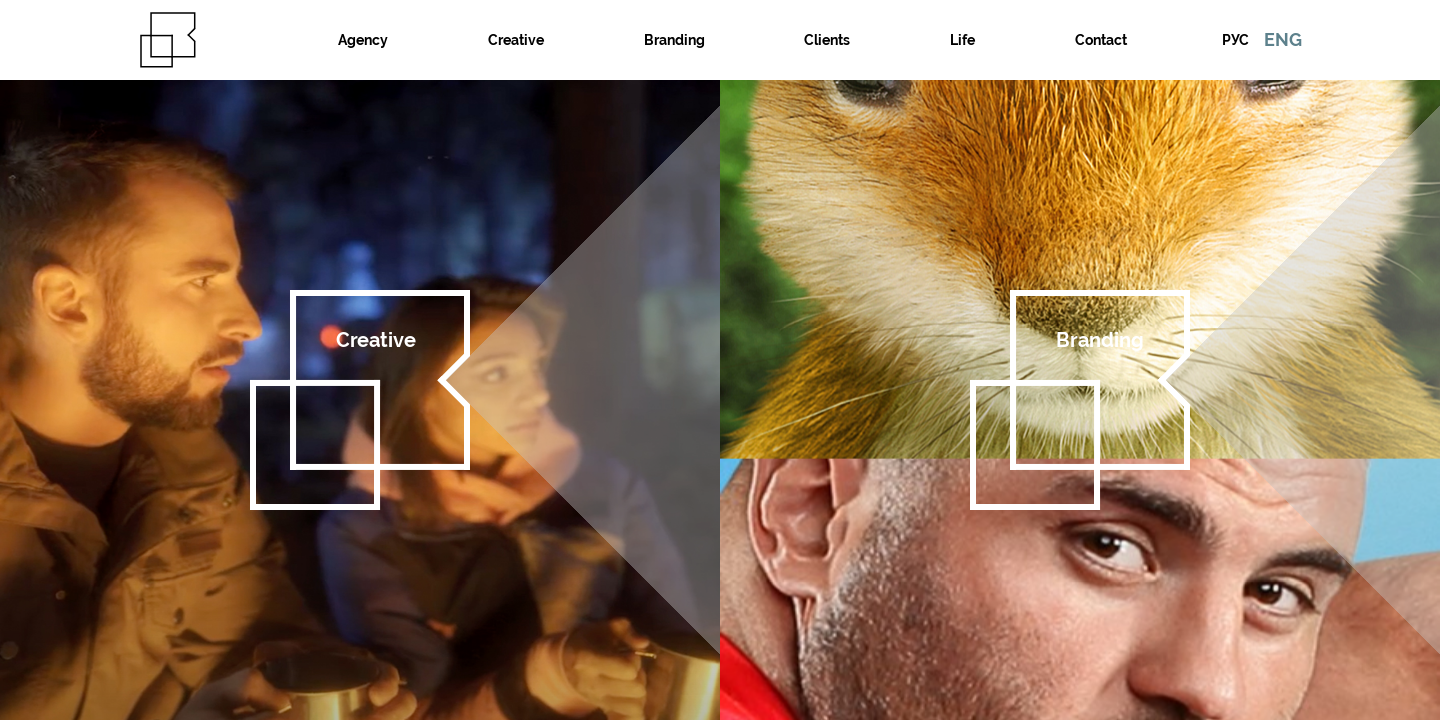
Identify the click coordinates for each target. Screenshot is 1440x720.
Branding (674, 40)
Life (962, 40)
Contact (1101, 40)
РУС (1235, 40)
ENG (1283, 40)
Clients (827, 40)
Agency (363, 40)
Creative (516, 40)
